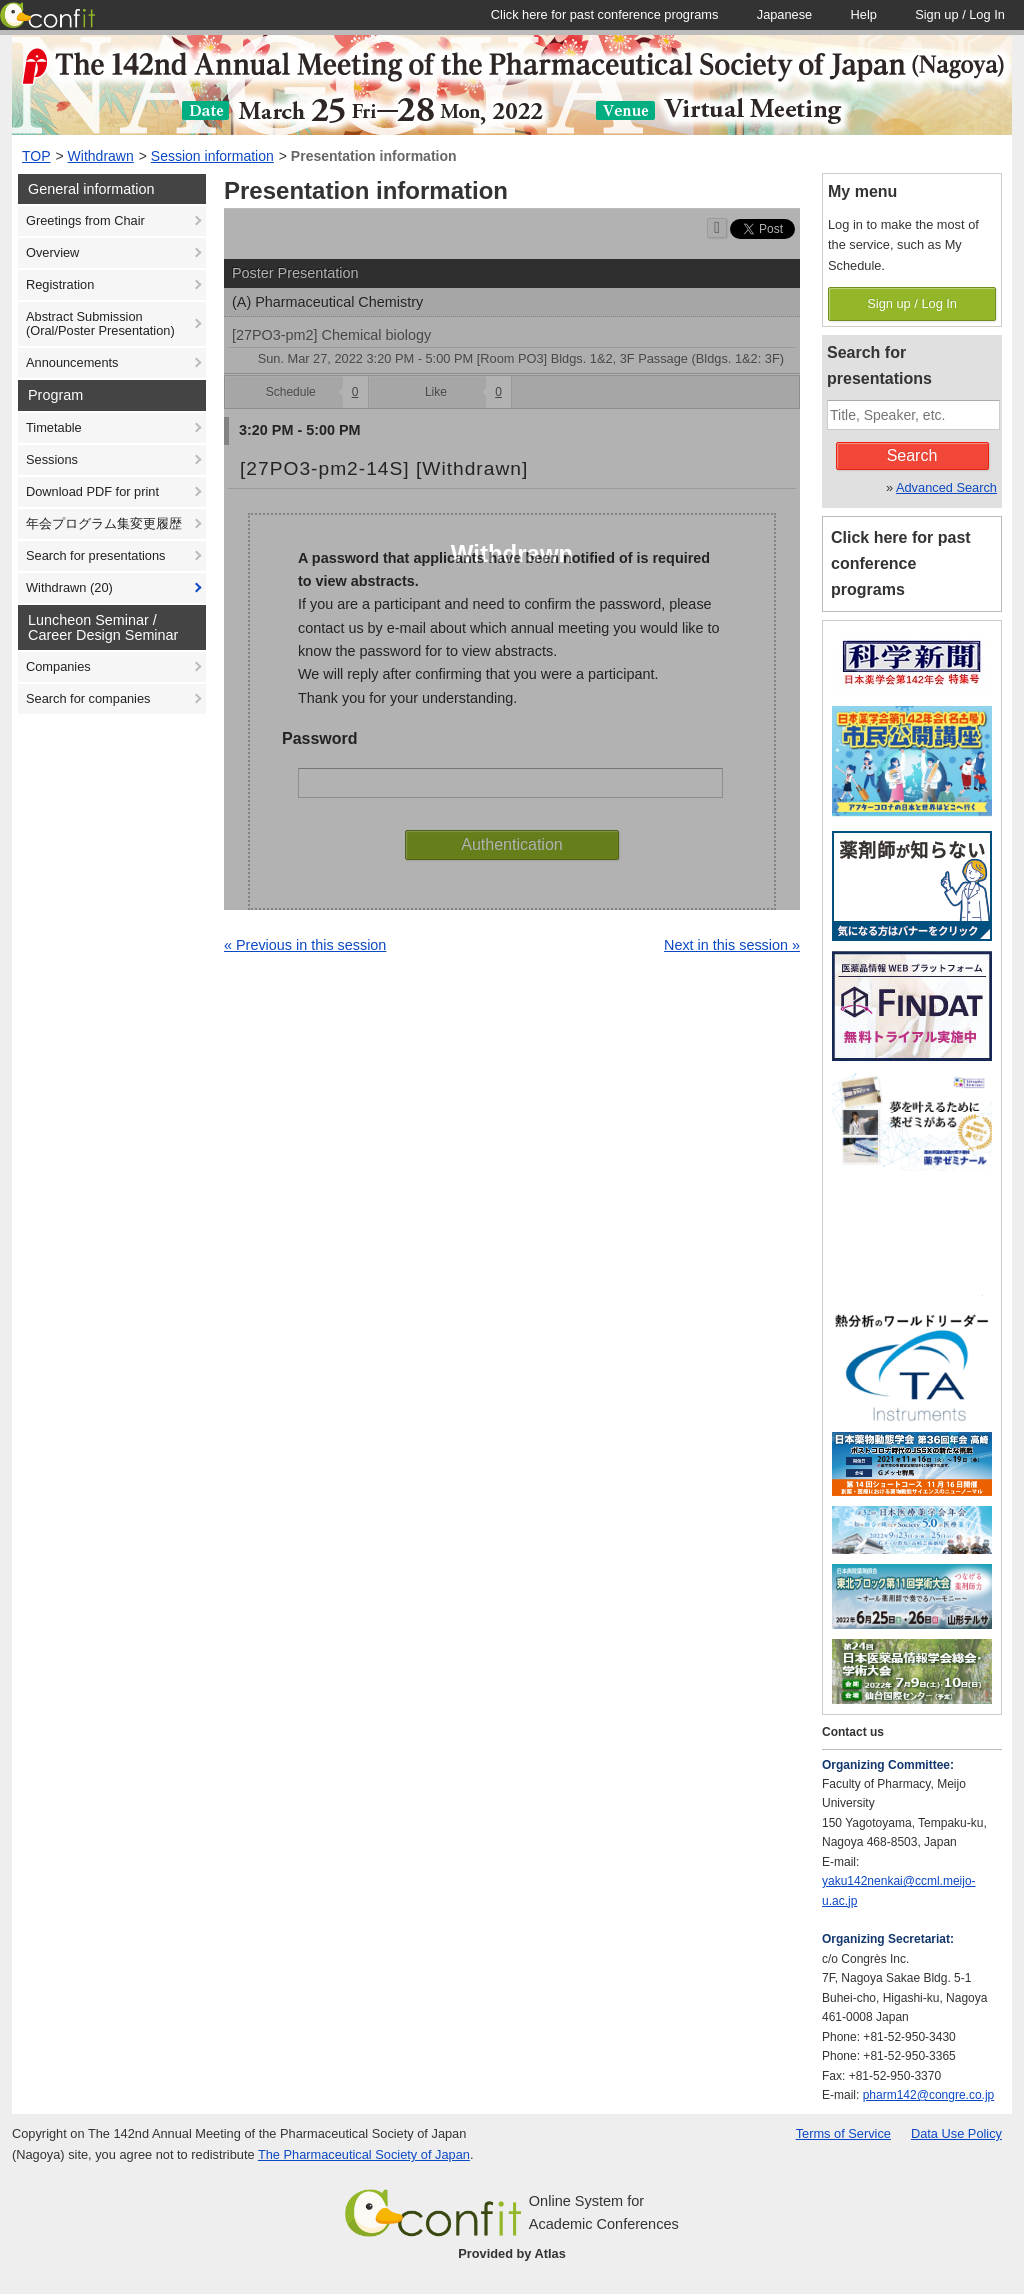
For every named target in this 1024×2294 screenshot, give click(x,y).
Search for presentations (95, 555)
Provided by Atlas (512, 2253)
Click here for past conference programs (901, 563)
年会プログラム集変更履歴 (104, 523)
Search (912, 455)
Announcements (72, 362)
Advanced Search (946, 487)
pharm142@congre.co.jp (929, 2095)
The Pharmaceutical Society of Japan (364, 2154)
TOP (36, 156)
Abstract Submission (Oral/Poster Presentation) (100, 323)
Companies (58, 666)
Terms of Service (843, 2133)
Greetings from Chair (85, 220)
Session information (212, 156)
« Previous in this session (305, 945)
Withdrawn (101, 156)
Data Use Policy (956, 2133)
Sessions (52, 459)
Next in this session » (732, 945)
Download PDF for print (92, 491)
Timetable (54, 427)
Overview (52, 252)
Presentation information (374, 156)
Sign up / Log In (912, 303)
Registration (60, 284)
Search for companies (88, 698)
